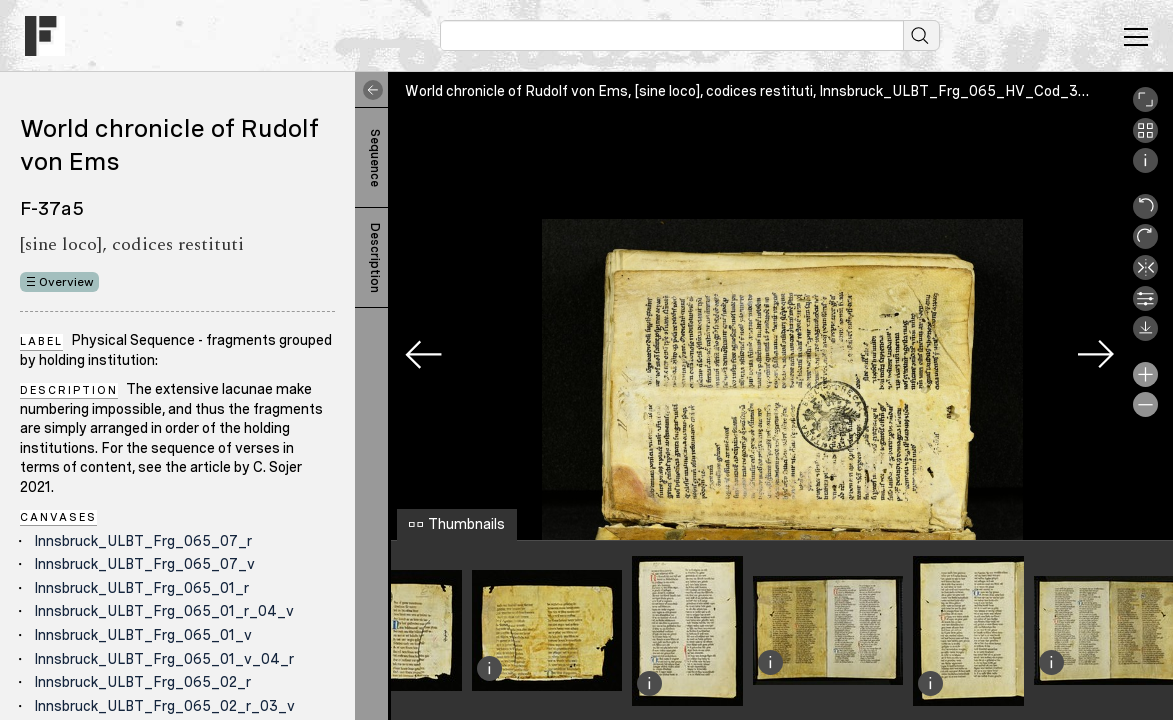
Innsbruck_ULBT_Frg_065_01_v (143, 635)
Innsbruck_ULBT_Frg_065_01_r (141, 588)
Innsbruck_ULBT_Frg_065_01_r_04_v (164, 611)
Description (375, 258)
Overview (66, 282)
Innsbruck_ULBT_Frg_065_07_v (144, 564)
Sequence (375, 158)
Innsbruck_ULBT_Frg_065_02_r (142, 682)
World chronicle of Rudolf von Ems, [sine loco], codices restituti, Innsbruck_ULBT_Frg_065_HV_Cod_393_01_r (769, 91)
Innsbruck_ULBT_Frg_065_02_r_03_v (164, 706)
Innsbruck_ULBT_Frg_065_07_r (143, 541)
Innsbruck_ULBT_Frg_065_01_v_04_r (164, 659)
